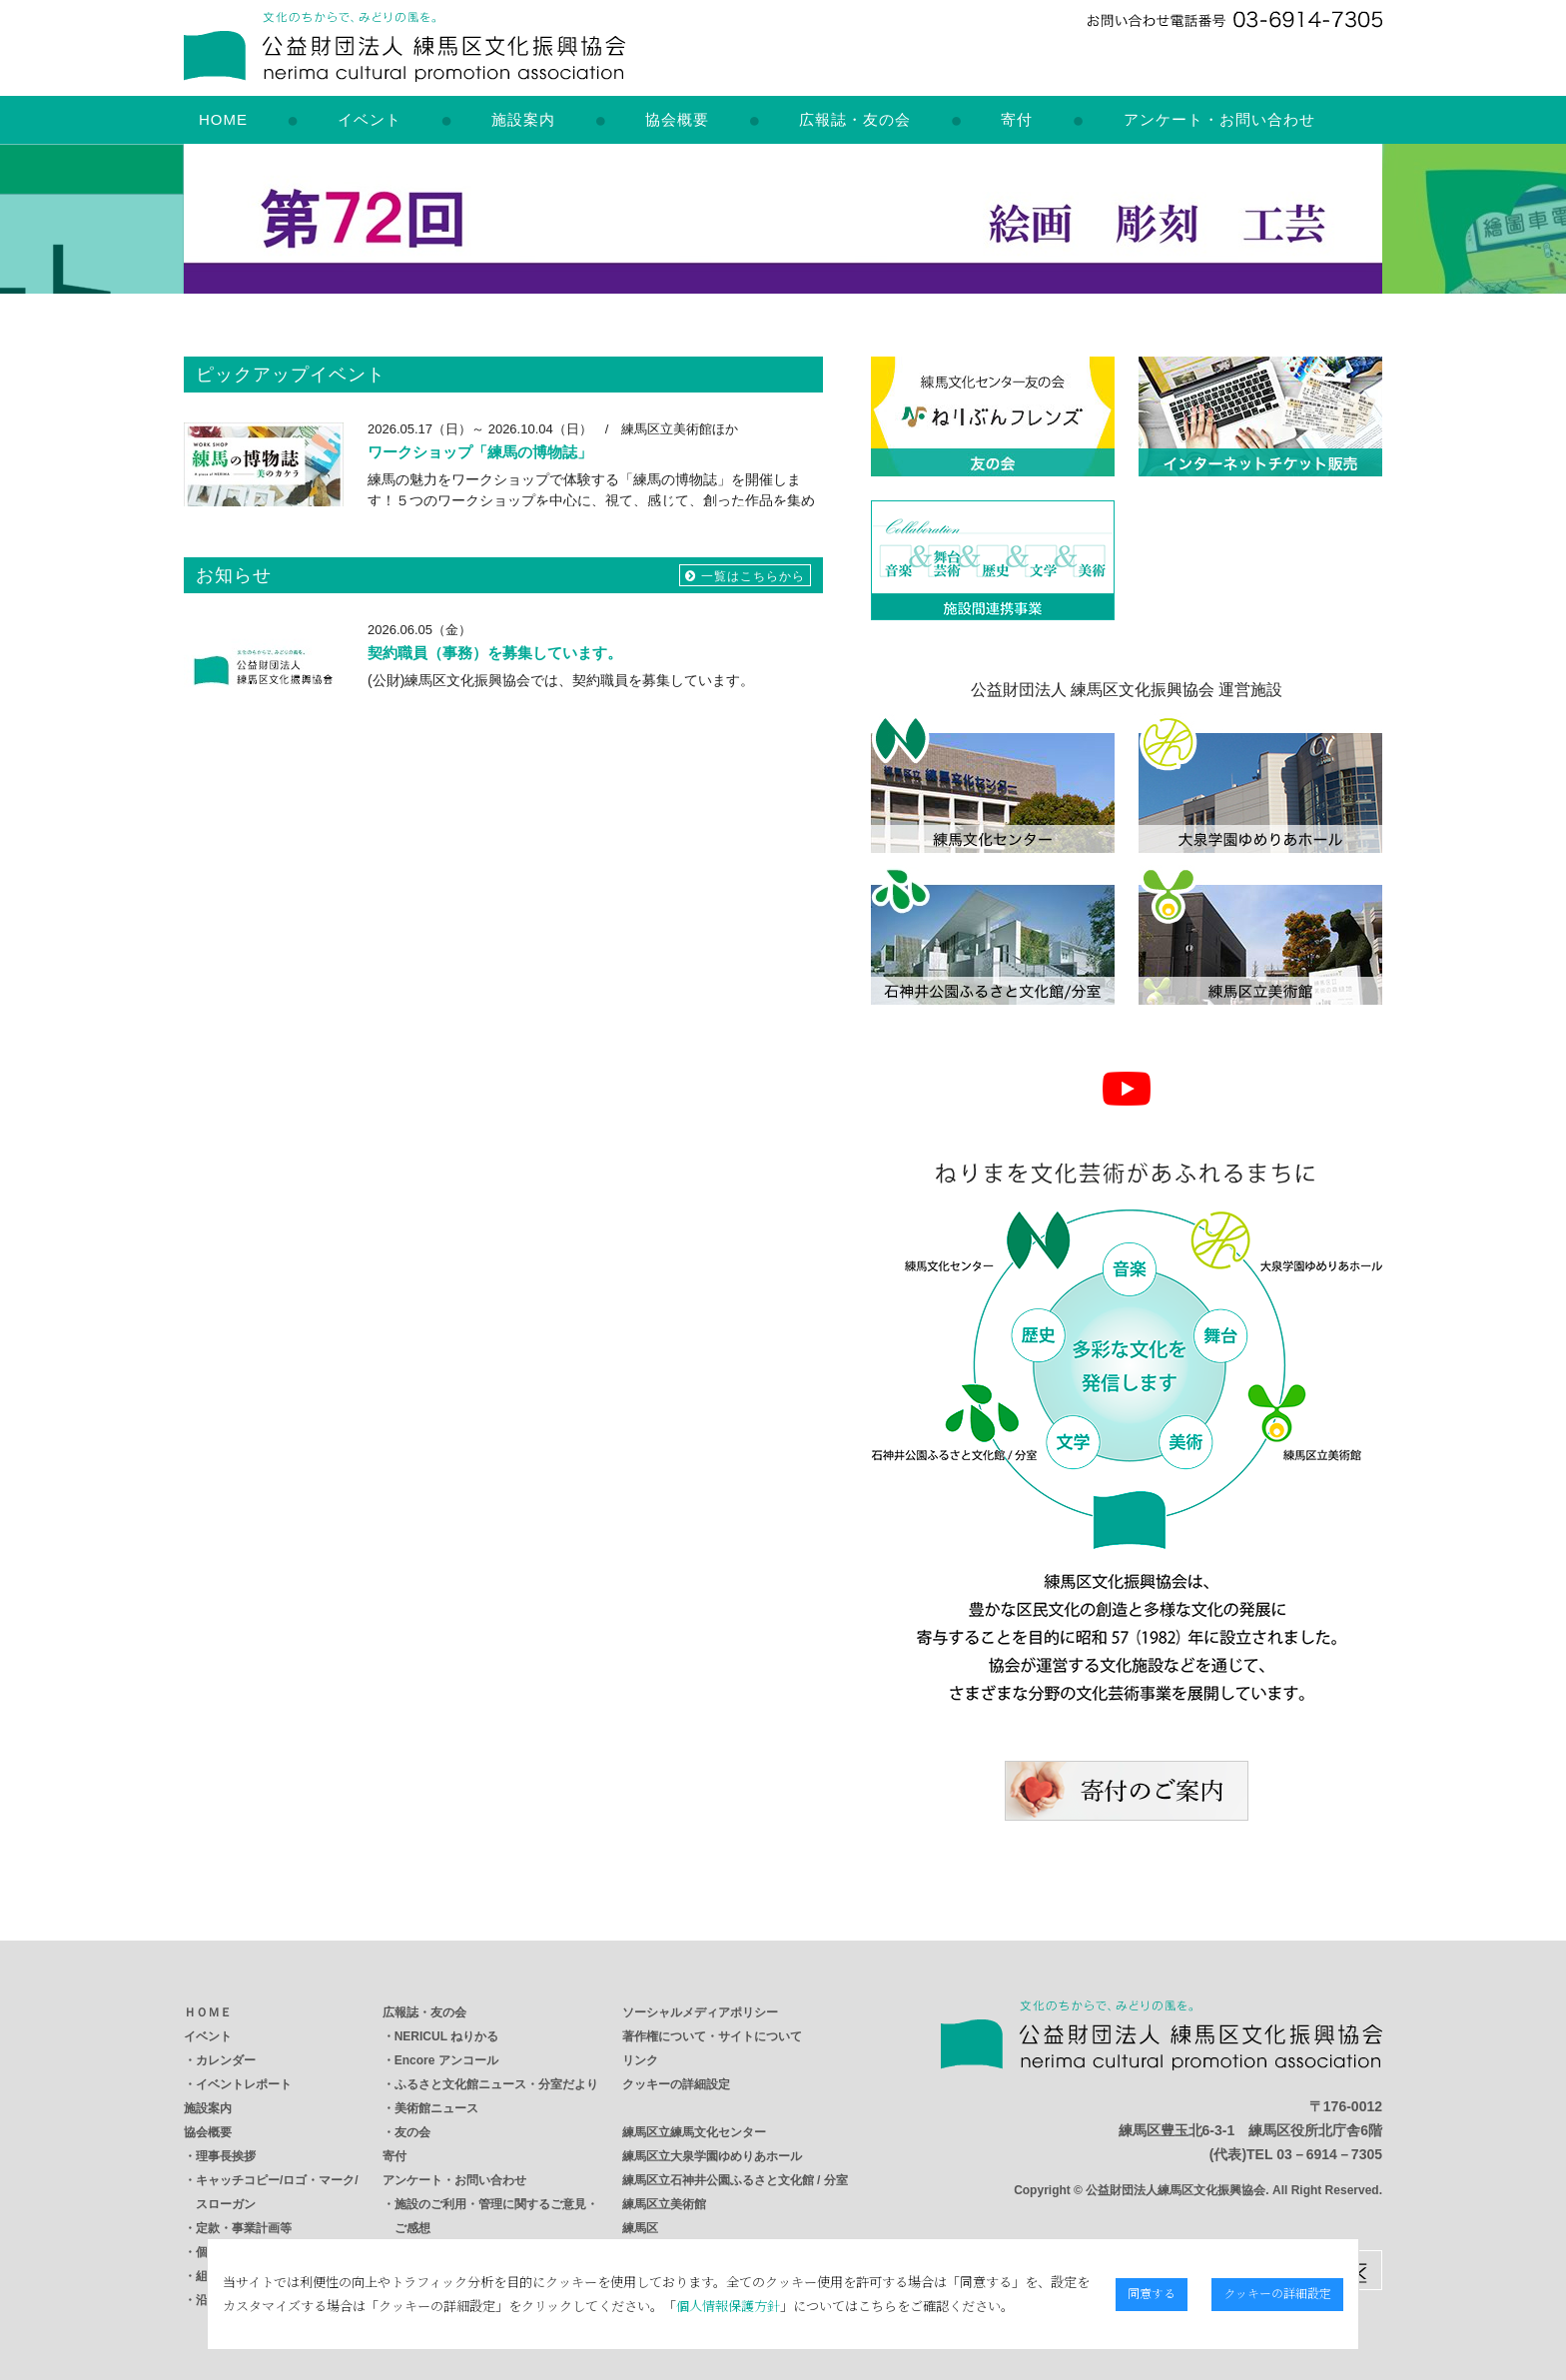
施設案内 (523, 119)
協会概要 (677, 119)
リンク (640, 2060)
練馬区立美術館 (664, 2204)
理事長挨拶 (226, 2156)
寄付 (1017, 119)
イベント (369, 119)
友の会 (412, 2132)
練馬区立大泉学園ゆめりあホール (712, 2156)
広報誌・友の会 (855, 119)
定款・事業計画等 (244, 2228)
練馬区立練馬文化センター (694, 2132)
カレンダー (226, 2060)
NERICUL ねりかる (446, 2036)
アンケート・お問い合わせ (1219, 119)
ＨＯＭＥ (208, 2012)
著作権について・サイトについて (712, 2036)
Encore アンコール (446, 2060)
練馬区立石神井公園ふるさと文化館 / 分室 (735, 2180)
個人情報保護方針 (665, 2305)
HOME (223, 119)
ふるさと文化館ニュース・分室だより (496, 2084)
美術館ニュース (436, 2108)
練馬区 (640, 2228)
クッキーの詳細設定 (676, 2084)
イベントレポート (244, 2084)
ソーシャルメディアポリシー (700, 2012)
